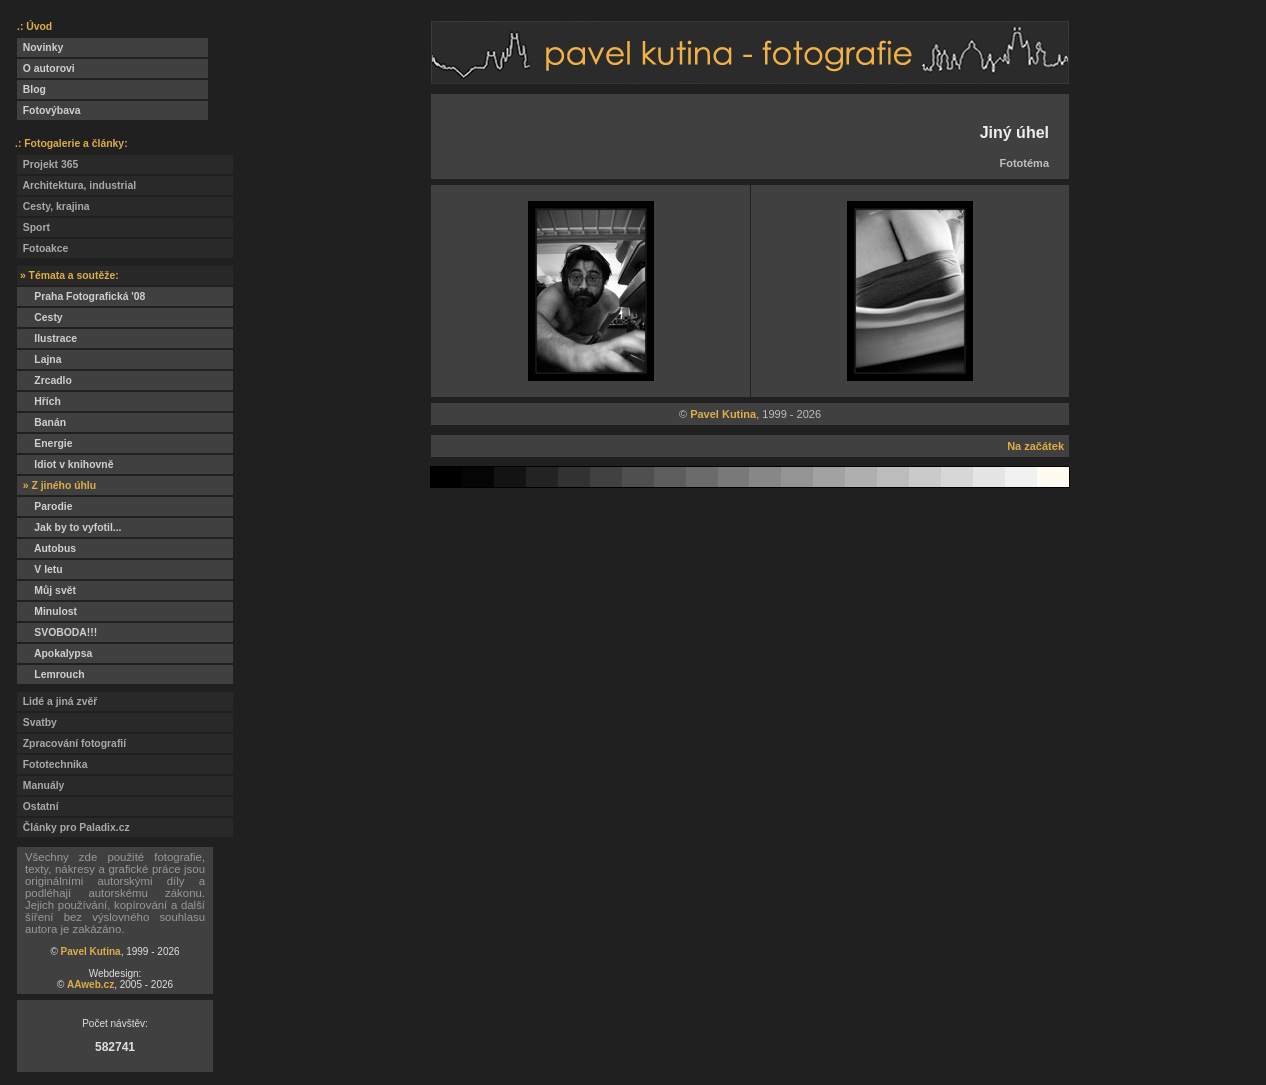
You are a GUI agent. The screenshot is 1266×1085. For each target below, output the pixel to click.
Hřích (39, 401)
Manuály (40, 785)
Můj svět (46, 590)
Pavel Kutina (91, 951)
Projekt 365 (47, 164)
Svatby (37, 722)
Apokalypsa (54, 653)
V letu (40, 569)
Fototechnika (52, 764)
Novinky (40, 47)
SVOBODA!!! (57, 632)
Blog (31, 89)
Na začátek (1035, 446)
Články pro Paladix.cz (73, 827)
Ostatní (38, 806)
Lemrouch (51, 674)
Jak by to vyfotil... (69, 527)
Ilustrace (47, 338)
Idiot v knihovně (65, 464)
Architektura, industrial (76, 185)
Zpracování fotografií (71, 743)
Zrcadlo (44, 380)
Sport (33, 227)
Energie (44, 443)
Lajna (39, 359)
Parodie (44, 506)
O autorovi (46, 68)
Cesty (40, 317)
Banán (41, 422)
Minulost (47, 611)
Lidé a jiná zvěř (57, 701)
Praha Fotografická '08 (81, 296)
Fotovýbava (49, 110)
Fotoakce (42, 248)
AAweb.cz (90, 984)
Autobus (46, 548)
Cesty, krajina (53, 206)
